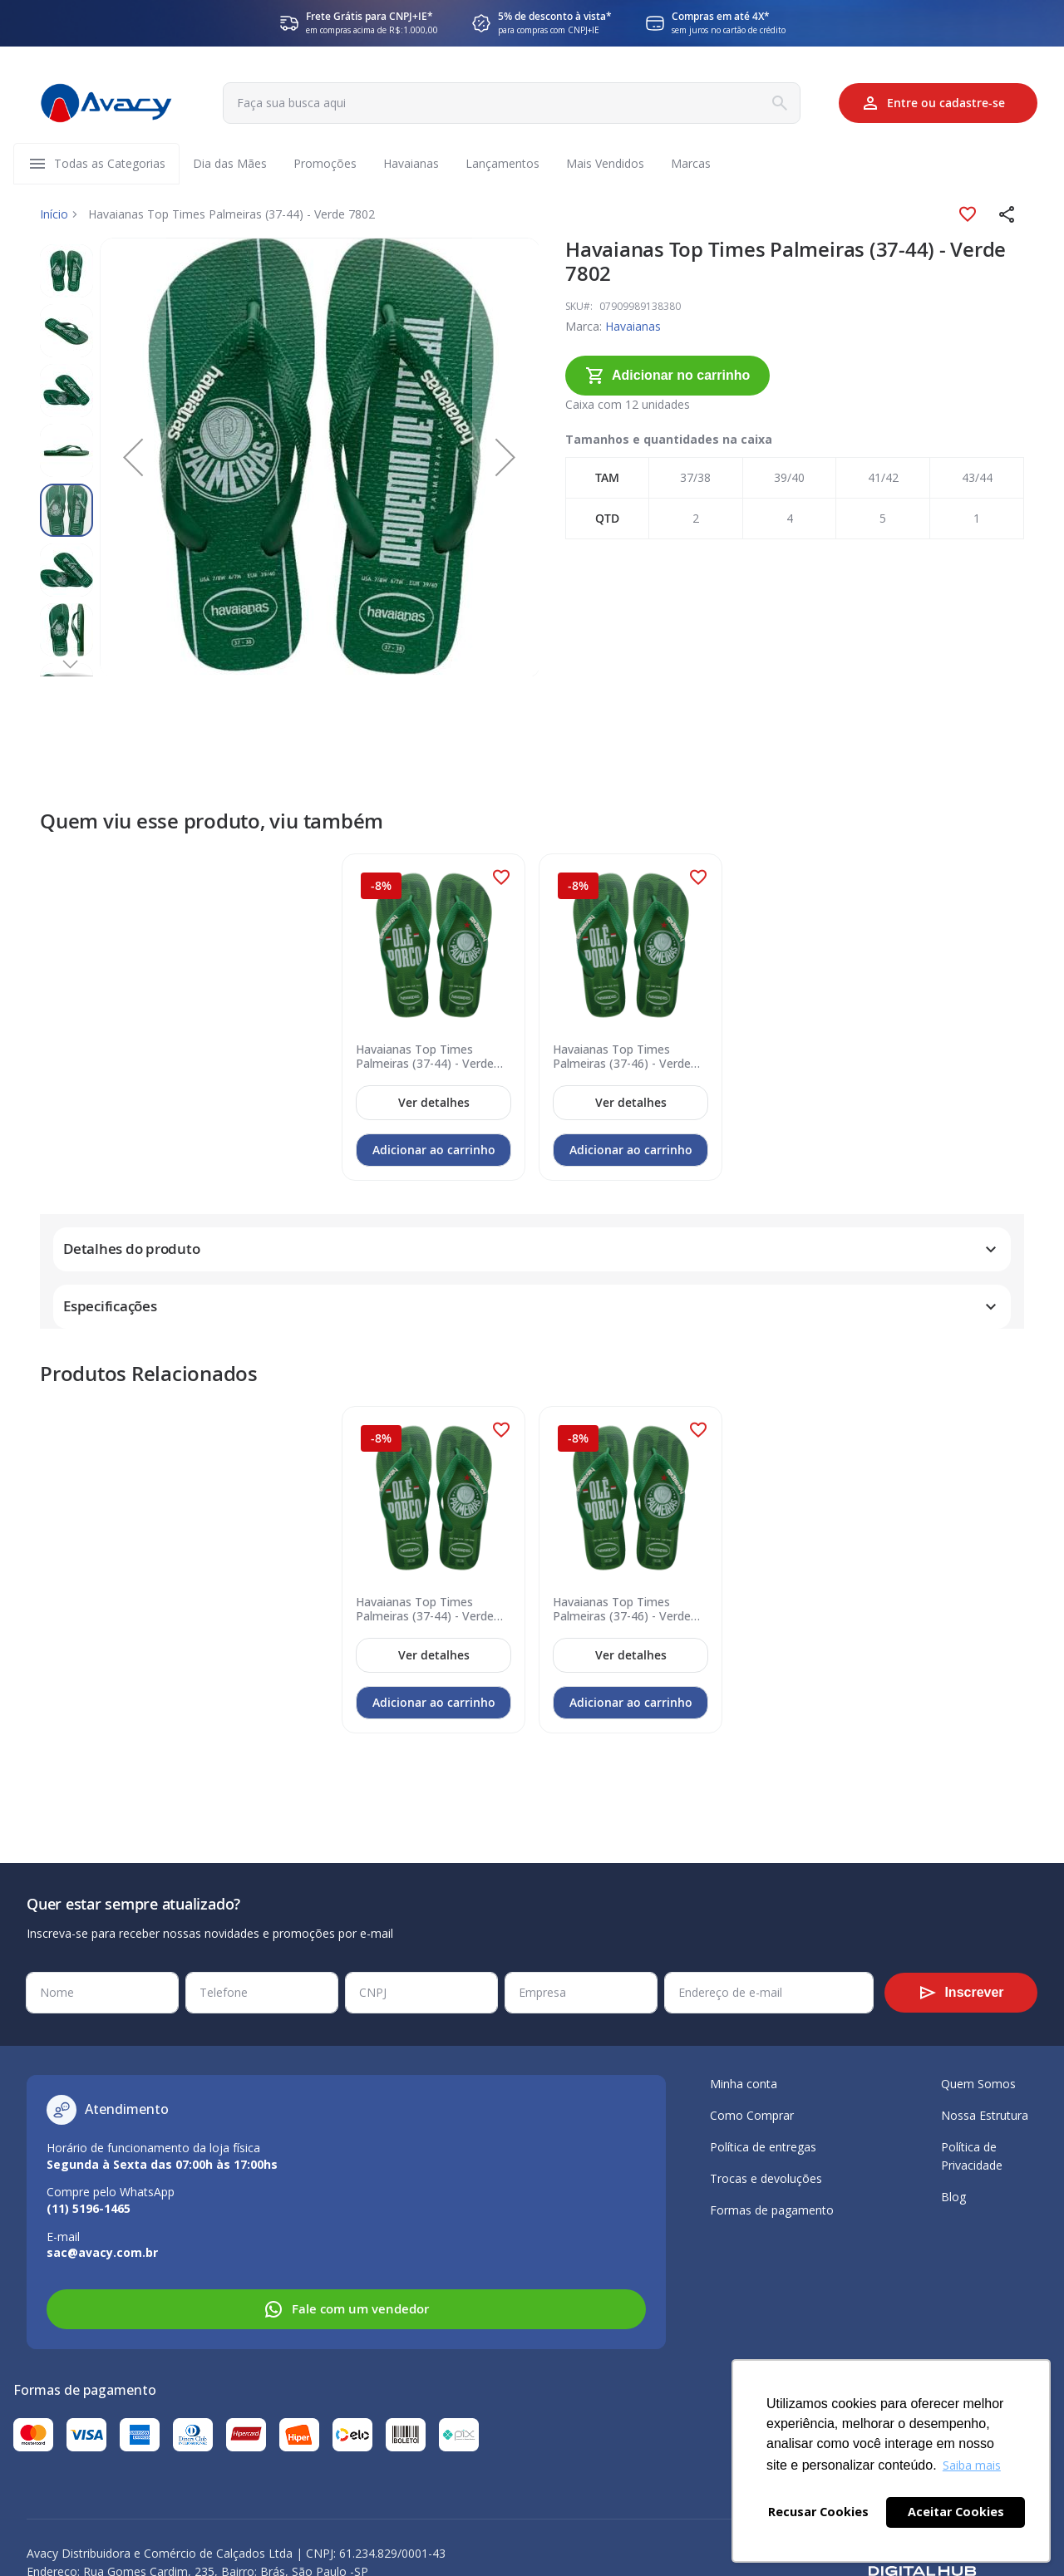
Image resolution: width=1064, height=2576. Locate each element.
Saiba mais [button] (972, 2465)
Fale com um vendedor (346, 2309)
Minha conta (743, 2084)
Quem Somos (978, 2084)
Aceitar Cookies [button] (956, 2511)
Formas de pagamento (772, 2210)
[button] (1007, 214)
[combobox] (512, 103)
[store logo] (106, 103)
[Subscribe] (960, 1993)
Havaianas (613, 326)
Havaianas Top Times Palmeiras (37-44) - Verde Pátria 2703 (425, 1039)
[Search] (780, 103)
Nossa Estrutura (984, 2115)
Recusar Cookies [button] (818, 2511)
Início (54, 214)
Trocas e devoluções (766, 2178)
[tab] (532, 1232)
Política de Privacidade (971, 2156)
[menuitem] (109, 164)
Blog (953, 2197)
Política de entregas (763, 2147)
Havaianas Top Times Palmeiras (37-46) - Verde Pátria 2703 (622, 1039)
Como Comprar (752, 2115)
